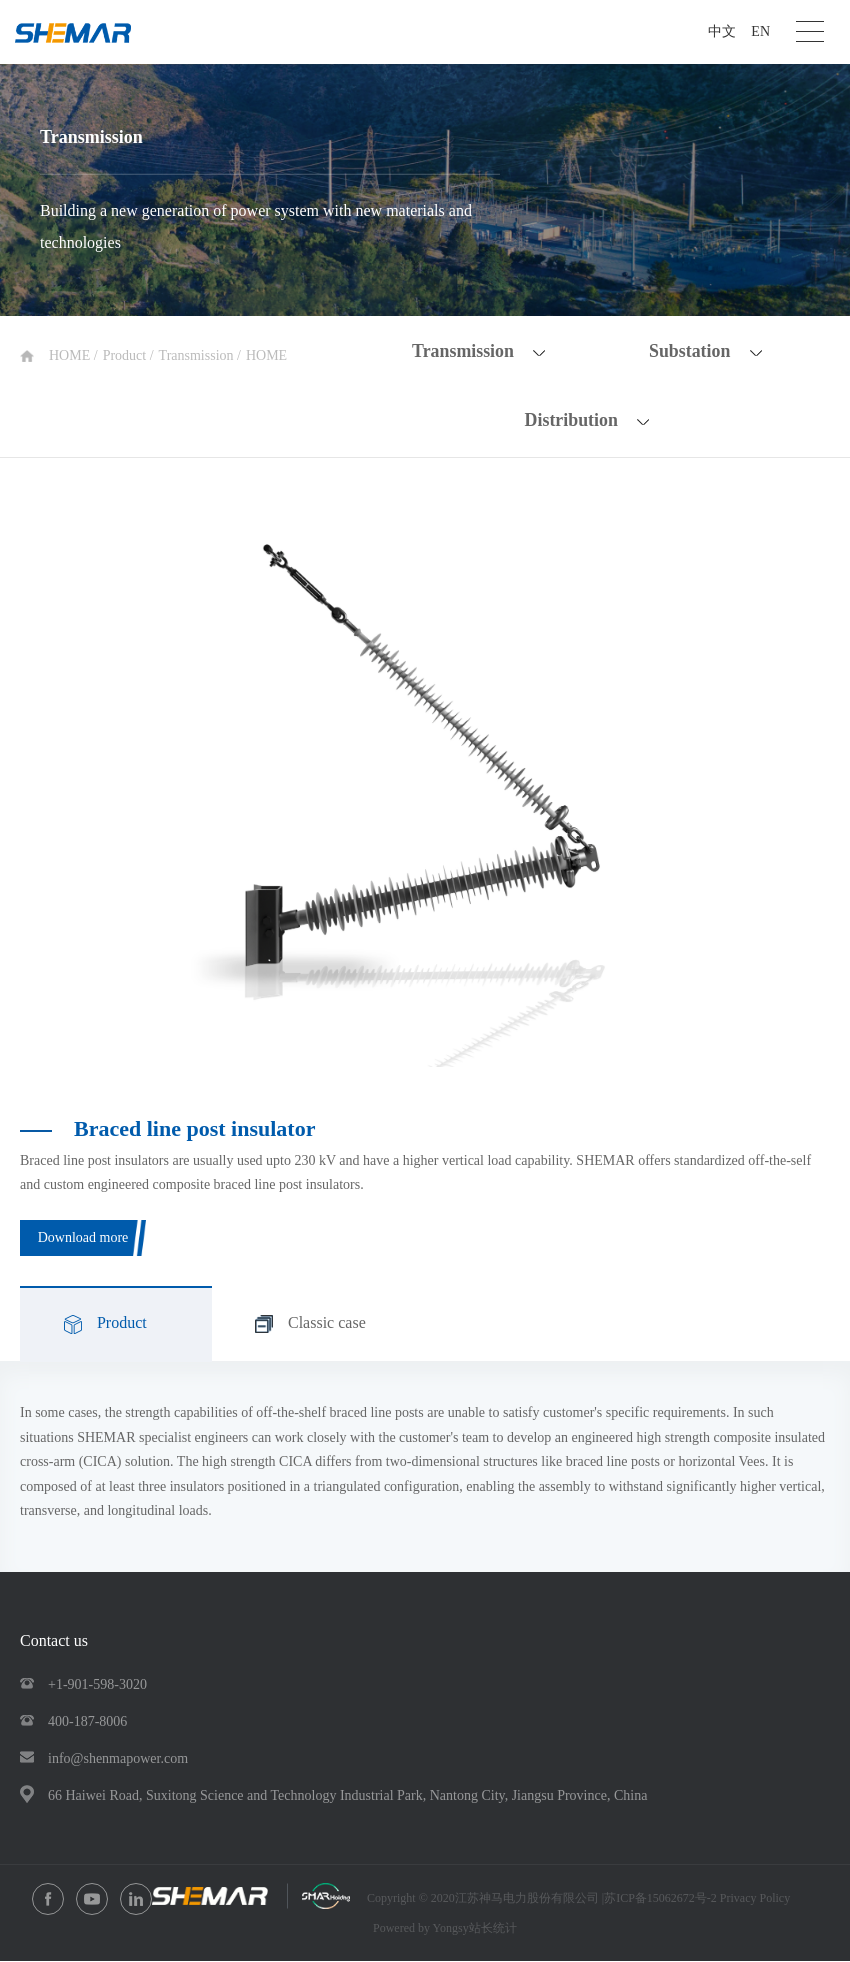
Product (126, 355)
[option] (425, 792)
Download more (83, 1237)
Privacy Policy (755, 1899)
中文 (722, 31)
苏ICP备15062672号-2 (662, 1899)
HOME (71, 355)
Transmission (198, 355)
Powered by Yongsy (421, 1929)
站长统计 (493, 1929)
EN (760, 31)
